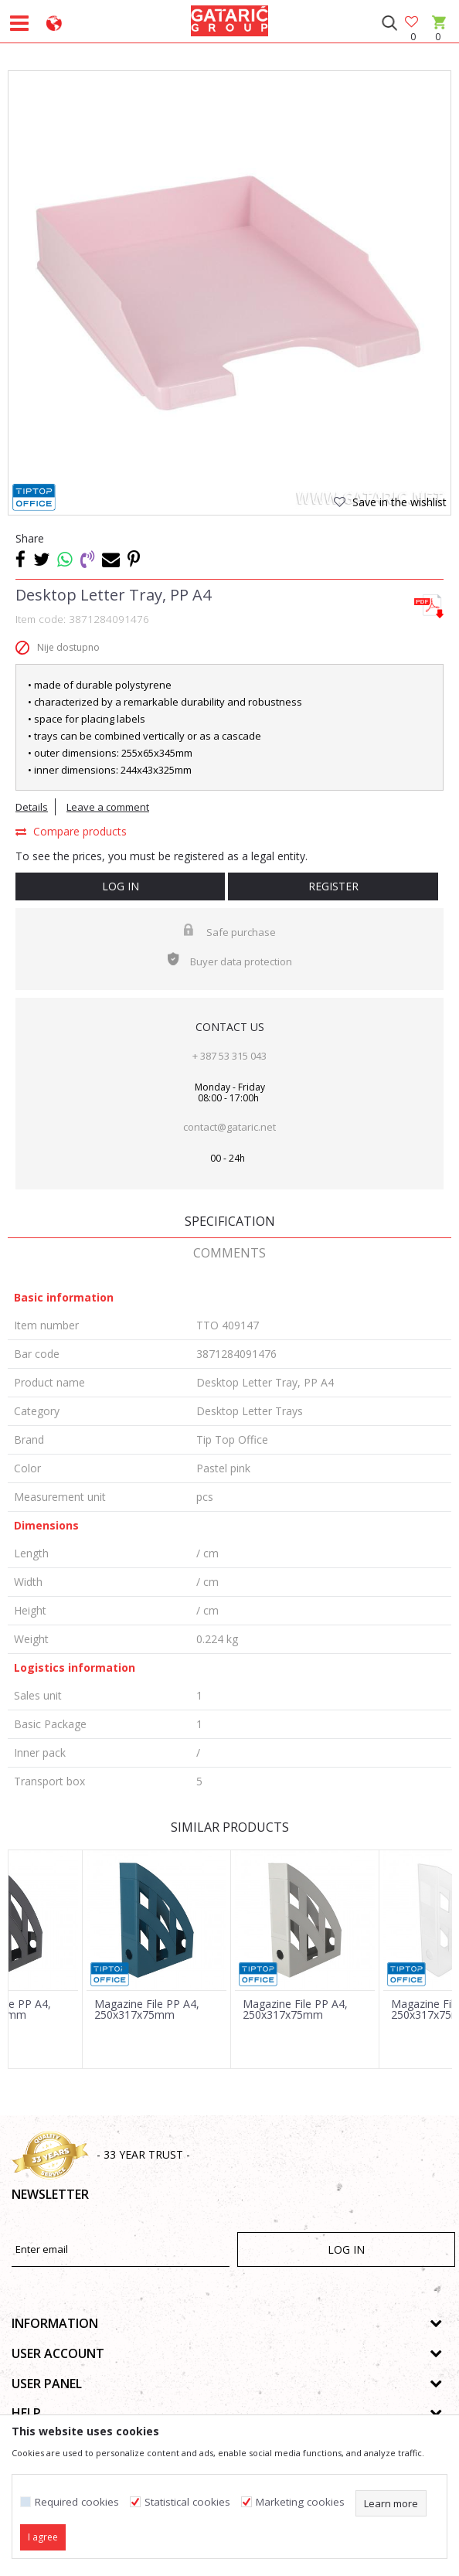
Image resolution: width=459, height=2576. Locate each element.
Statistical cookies (187, 2502)
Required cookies (77, 2502)
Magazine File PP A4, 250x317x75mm (146, 2009)
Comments (229, 1252)
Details (31, 807)
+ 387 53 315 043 (229, 1056)
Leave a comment (107, 807)
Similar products (230, 1827)
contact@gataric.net (229, 1127)
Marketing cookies (300, 2502)
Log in (120, 886)
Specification (230, 1221)
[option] (229, 292)
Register (333, 886)
